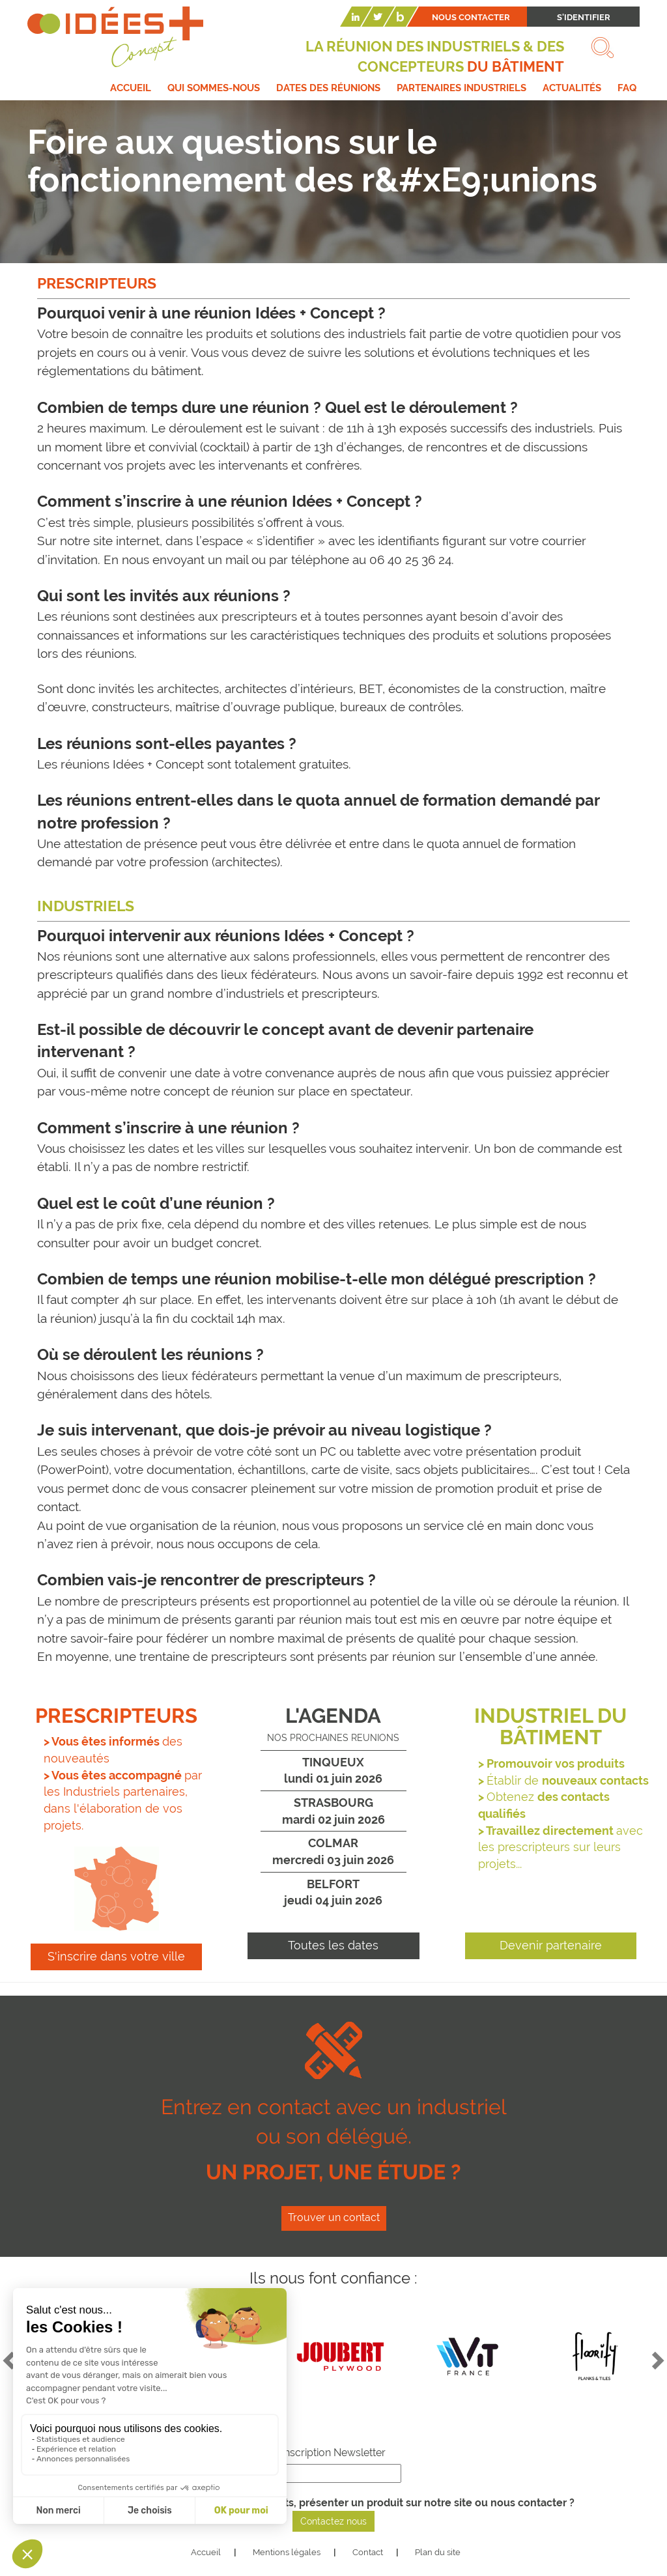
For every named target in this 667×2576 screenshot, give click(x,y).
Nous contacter (471, 17)
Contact (367, 2552)
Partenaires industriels (461, 88)
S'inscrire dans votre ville (116, 1956)
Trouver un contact (334, 2217)
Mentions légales (286, 2552)
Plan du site (438, 2552)
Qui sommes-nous (213, 88)
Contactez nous (333, 2521)
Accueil (130, 88)
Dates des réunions (328, 88)
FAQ (626, 88)
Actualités (572, 88)
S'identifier (583, 17)
